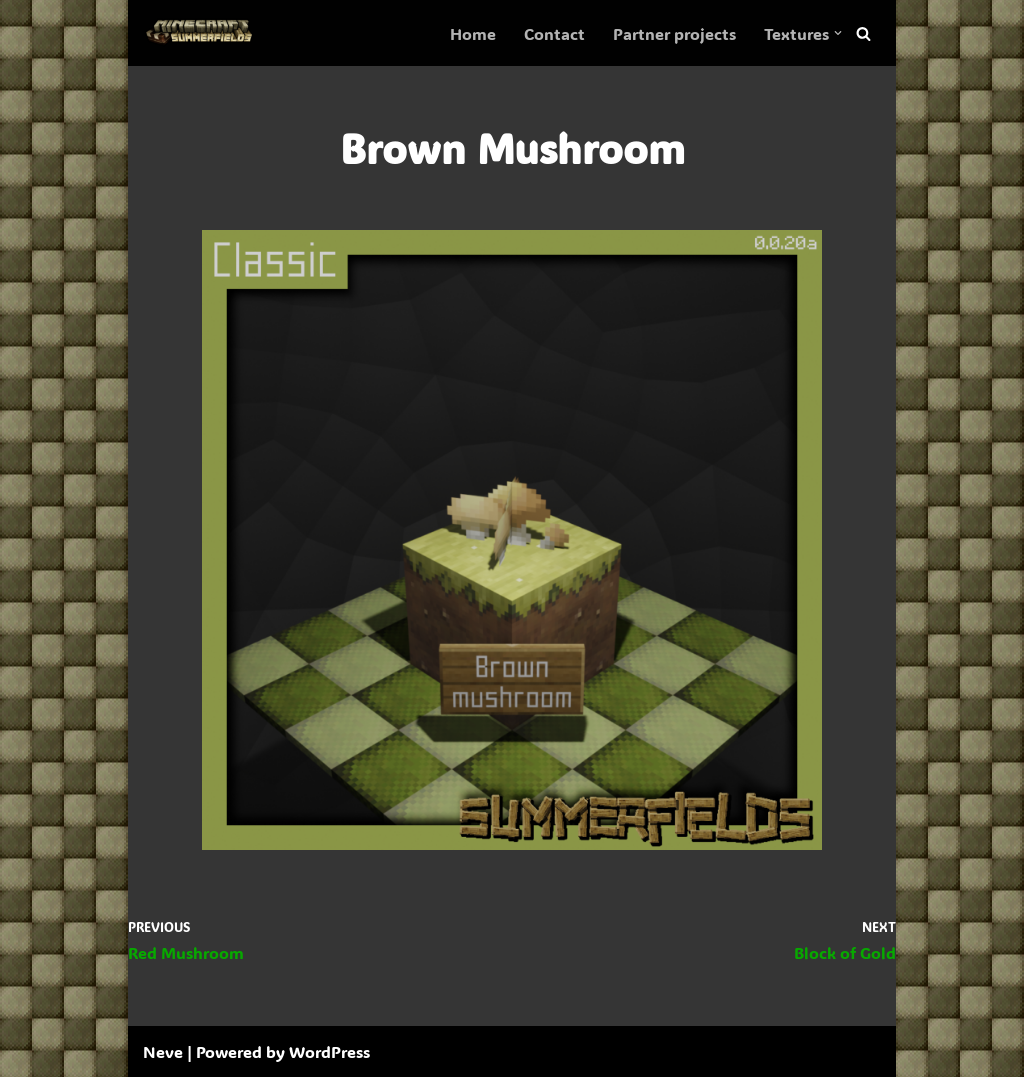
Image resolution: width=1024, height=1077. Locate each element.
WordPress (329, 1051)
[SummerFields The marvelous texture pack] (203, 33)
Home (473, 33)
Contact (554, 33)
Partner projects (674, 33)
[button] (838, 33)
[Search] (863, 33)
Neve (163, 1051)
